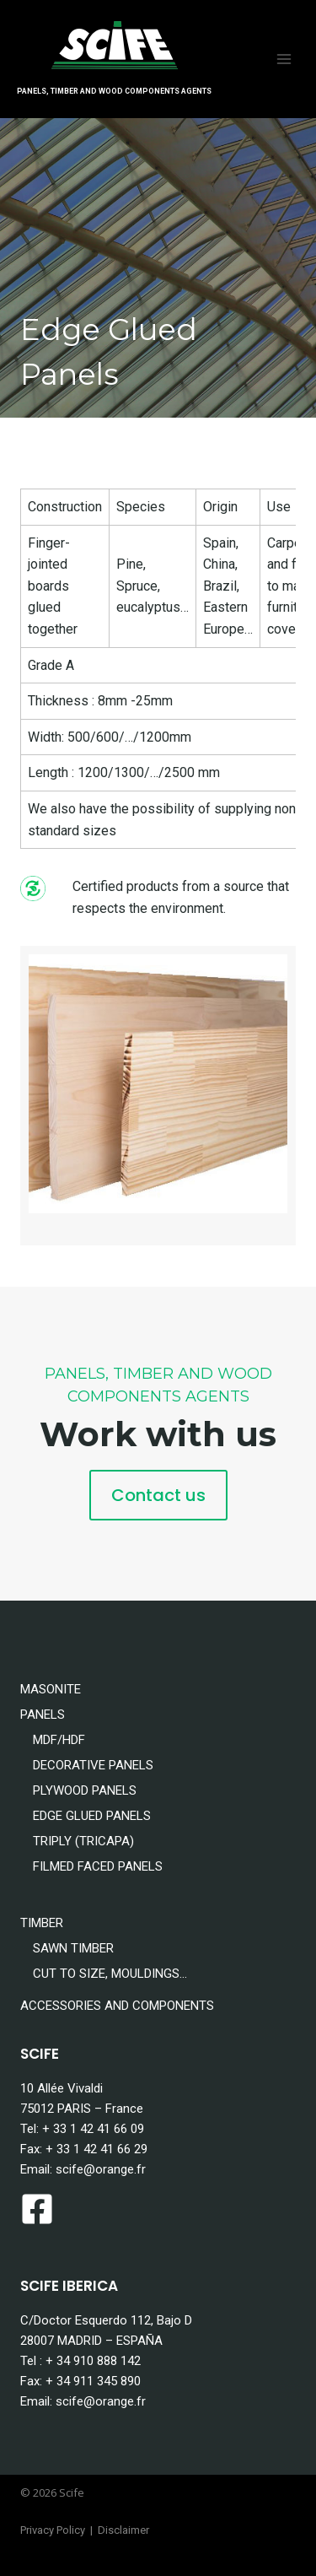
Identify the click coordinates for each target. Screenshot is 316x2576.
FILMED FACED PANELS (98, 1866)
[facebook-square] (42, 2209)
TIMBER (41, 1923)
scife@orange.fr (101, 2169)
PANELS (42, 1714)
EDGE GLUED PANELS (92, 1815)
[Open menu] (283, 59)
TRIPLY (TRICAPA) (83, 1841)
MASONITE (50, 1689)
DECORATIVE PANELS (93, 1765)
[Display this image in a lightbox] (158, 1083)
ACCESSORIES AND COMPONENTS (117, 2005)
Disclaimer (123, 2530)
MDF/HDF (59, 1739)
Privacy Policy (52, 2530)
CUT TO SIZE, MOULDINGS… (110, 1973)
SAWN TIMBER (73, 1948)
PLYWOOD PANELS (85, 1790)
